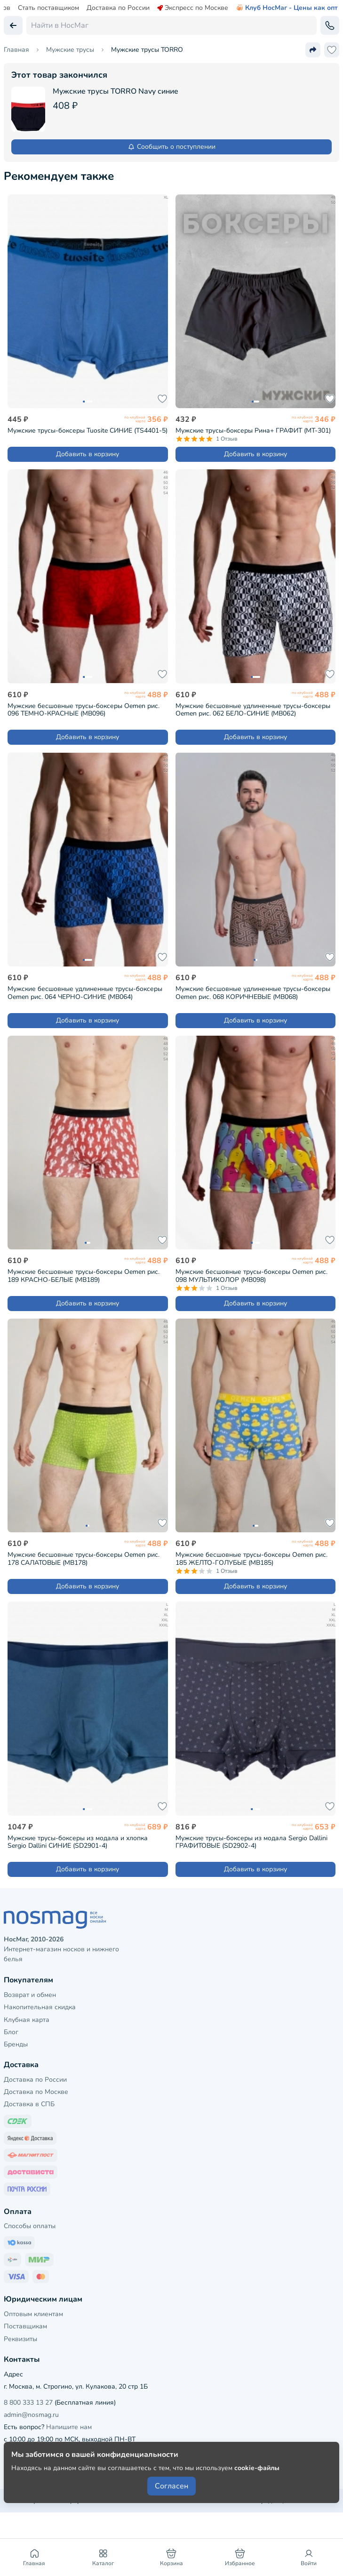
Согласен (171, 2486)
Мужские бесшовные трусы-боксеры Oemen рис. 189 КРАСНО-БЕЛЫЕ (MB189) (84, 1275)
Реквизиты (20, 2338)
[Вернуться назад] (13, 25)
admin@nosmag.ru (31, 2414)
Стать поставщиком (48, 8)
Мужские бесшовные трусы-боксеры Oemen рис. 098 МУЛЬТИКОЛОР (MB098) (251, 1275)
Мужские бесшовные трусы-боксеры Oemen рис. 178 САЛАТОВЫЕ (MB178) (84, 1558)
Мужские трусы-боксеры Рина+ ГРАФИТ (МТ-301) (253, 430)
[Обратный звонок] (329, 25)
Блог (11, 2032)
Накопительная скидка (40, 2007)
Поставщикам (25, 2326)
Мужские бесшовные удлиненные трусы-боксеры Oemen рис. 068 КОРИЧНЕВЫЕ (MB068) (252, 992)
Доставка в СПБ (29, 2104)
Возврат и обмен (30, 1994)
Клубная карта (26, 2019)
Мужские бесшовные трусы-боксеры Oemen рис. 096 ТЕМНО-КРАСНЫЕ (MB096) (84, 709)
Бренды (16, 2044)
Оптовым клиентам (33, 2314)
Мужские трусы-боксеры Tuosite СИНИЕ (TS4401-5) (88, 430)
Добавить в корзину (87, 454)
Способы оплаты (30, 2226)
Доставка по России (118, 8)
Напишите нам (69, 2427)
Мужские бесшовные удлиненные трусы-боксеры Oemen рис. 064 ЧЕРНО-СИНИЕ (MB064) (85, 992)
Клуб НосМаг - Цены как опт (287, 8)
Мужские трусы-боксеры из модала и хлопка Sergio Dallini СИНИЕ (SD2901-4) (78, 1842)
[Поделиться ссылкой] (312, 49)
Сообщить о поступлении (171, 146)
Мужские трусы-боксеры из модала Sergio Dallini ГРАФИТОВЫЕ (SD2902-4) (251, 1842)
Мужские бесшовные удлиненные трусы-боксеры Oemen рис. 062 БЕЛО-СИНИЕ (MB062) (252, 709)
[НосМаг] (171, 1920)
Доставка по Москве (36, 2091)
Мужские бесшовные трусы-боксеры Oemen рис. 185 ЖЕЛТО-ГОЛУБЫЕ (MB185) (251, 1558)
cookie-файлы (256, 2467)
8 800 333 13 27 (28, 2402)
